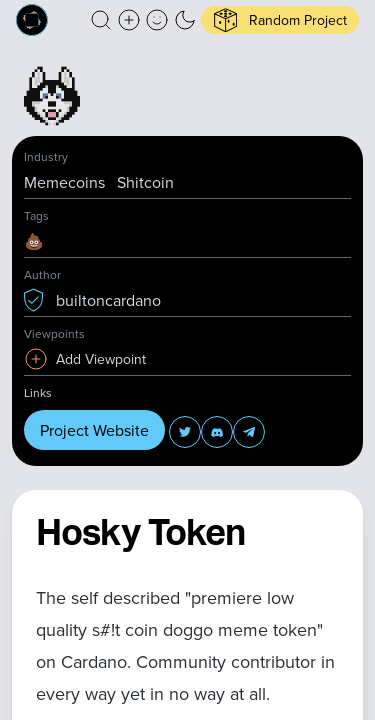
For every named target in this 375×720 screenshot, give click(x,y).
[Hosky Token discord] (217, 432)
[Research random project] (280, 20)
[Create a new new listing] (129, 20)
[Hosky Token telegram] (249, 432)
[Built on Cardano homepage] (32, 20)
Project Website (94, 430)
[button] (101, 20)
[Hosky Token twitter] (185, 432)
